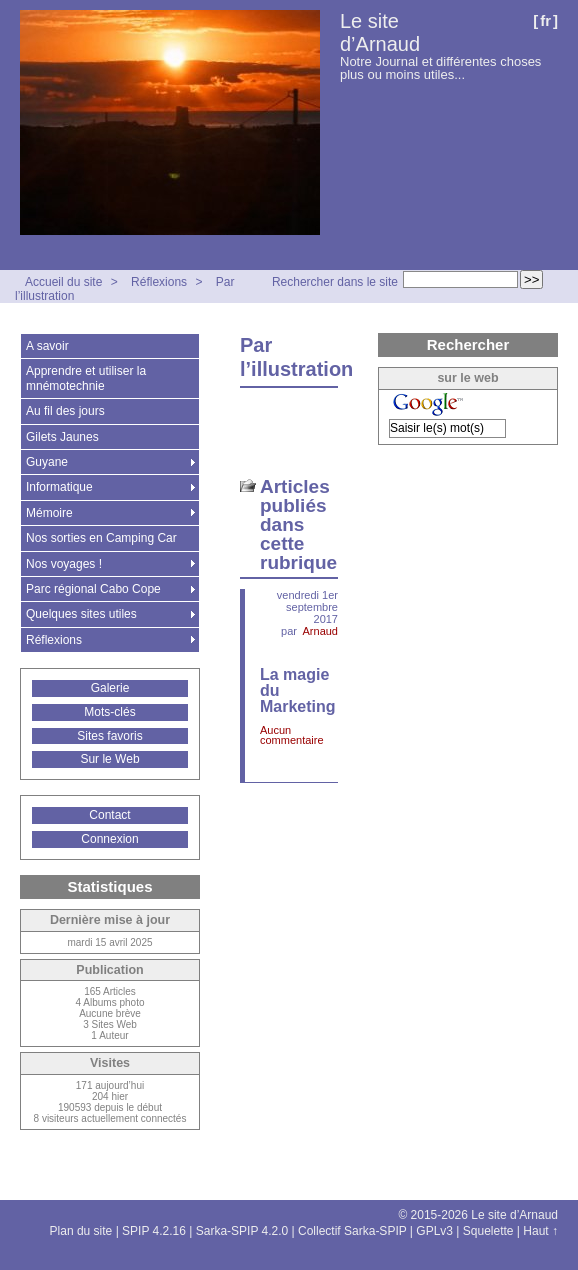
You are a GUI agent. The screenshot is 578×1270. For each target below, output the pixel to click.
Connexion (109, 839)
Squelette (488, 1231)
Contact (109, 815)
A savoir (47, 346)
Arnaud (320, 631)
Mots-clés (109, 712)
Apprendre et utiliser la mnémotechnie (86, 378)
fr (545, 20)
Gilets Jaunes (62, 437)
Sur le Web (109, 759)
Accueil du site (63, 282)
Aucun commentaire (292, 735)
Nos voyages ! (64, 564)
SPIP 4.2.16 (154, 1231)
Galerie (110, 688)
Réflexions (159, 282)
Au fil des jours (65, 411)
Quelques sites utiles (81, 614)
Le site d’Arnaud (380, 32)
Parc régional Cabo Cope (93, 589)
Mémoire (49, 513)
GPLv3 (434, 1231)
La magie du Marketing (298, 690)
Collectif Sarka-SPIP (352, 1231)
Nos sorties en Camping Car (101, 538)
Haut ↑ (540, 1231)
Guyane (47, 462)
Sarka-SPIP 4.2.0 (242, 1231)
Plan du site (81, 1231)
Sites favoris (109, 736)
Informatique (59, 487)
